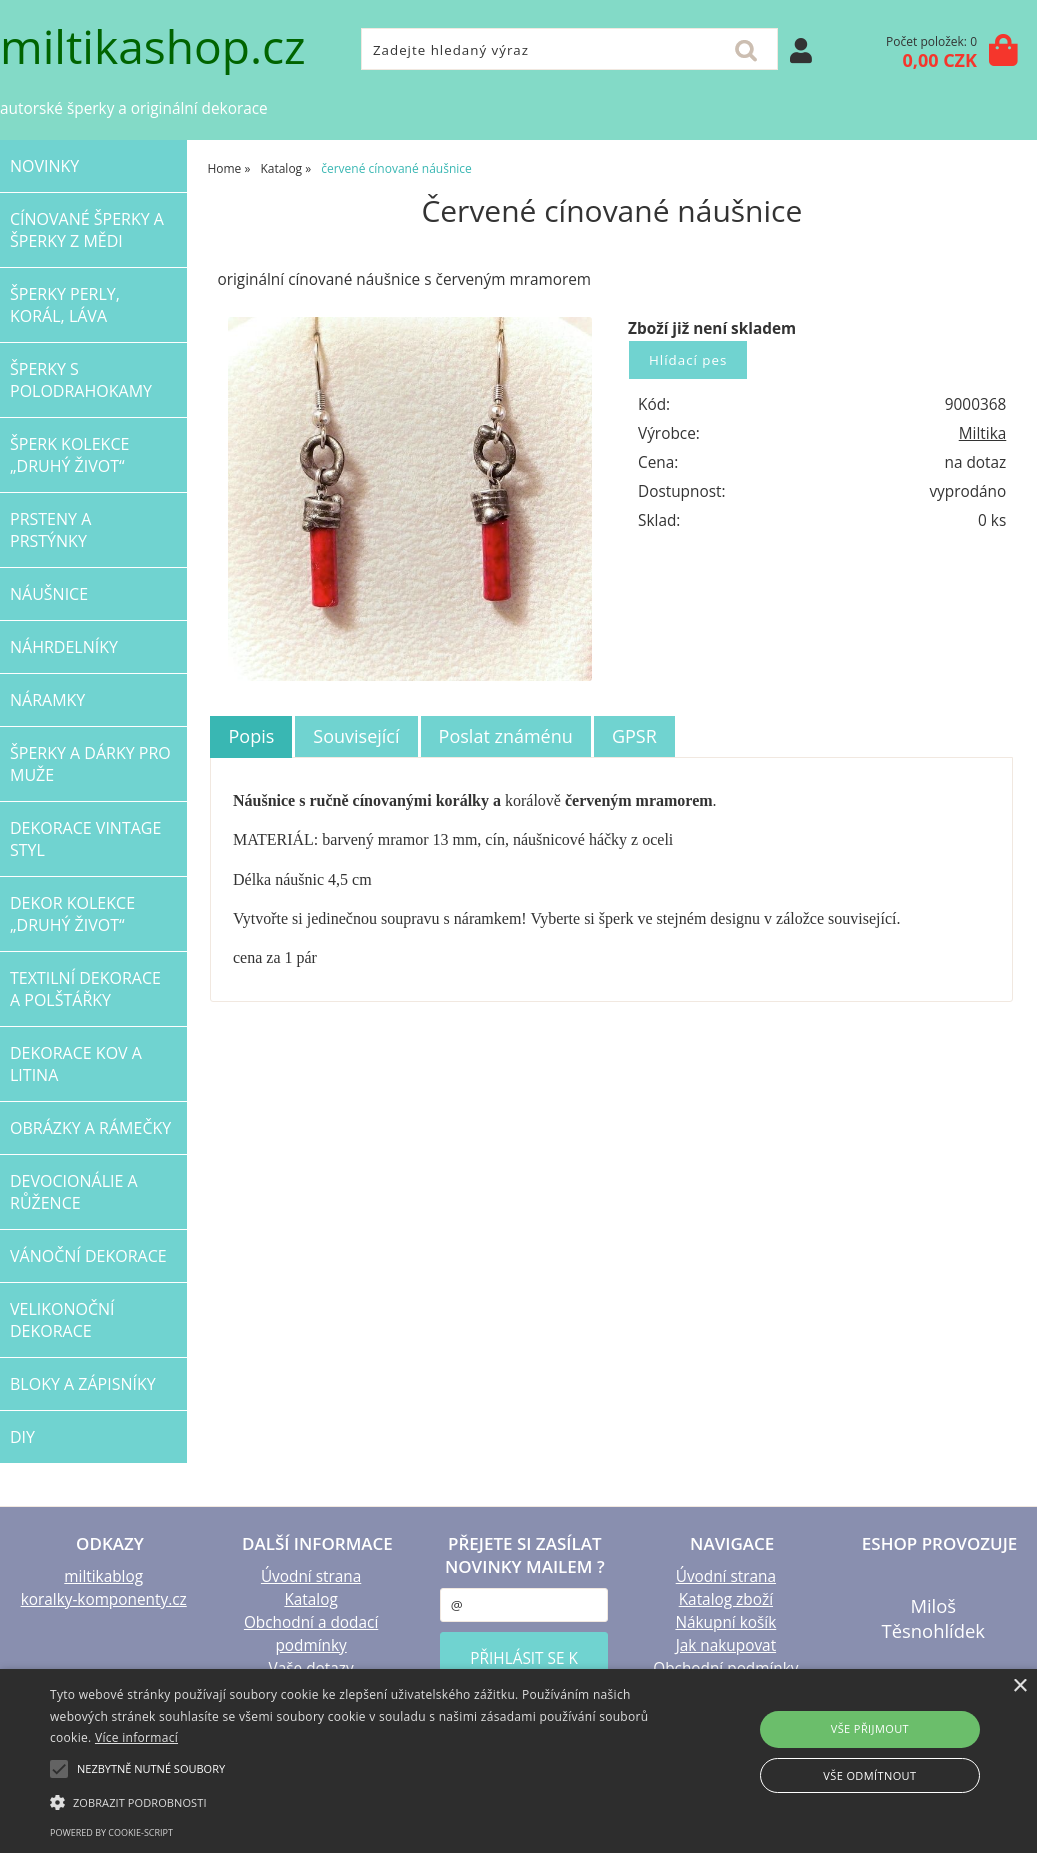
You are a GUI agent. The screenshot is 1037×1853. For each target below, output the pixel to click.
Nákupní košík (725, 1622)
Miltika (983, 433)
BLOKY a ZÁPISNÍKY (83, 1384)
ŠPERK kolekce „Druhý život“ (69, 455)
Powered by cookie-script (111, 1832)
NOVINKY (44, 166)
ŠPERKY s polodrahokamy (81, 380)
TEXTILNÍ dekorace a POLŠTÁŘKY (85, 989)
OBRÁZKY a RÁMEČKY (90, 1128)
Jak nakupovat (726, 1645)
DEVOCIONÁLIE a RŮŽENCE (74, 1192)
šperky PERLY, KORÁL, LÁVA (65, 305)
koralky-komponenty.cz (104, 1599)
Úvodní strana (311, 1576)
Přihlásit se (801, 50)
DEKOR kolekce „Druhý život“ (72, 914)
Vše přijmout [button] (870, 1728)
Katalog (310, 1599)
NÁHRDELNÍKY (64, 647)
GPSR (634, 736)
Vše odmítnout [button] (869, 1775)
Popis (251, 736)
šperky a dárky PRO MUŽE (90, 764)
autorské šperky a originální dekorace (134, 108)
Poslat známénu (506, 736)
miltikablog (103, 1576)
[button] (354, 1801)
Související (356, 736)
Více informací (136, 1737)
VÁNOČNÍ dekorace (88, 1256)
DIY (22, 1437)
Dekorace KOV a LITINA (76, 1064)
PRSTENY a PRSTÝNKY (50, 530)
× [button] (1019, 1686)
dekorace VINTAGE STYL (85, 839)
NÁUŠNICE (49, 594)
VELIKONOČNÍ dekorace (62, 1320)
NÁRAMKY (47, 700)
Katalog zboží (726, 1599)
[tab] (251, 737)
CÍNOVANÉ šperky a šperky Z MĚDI (87, 230)
